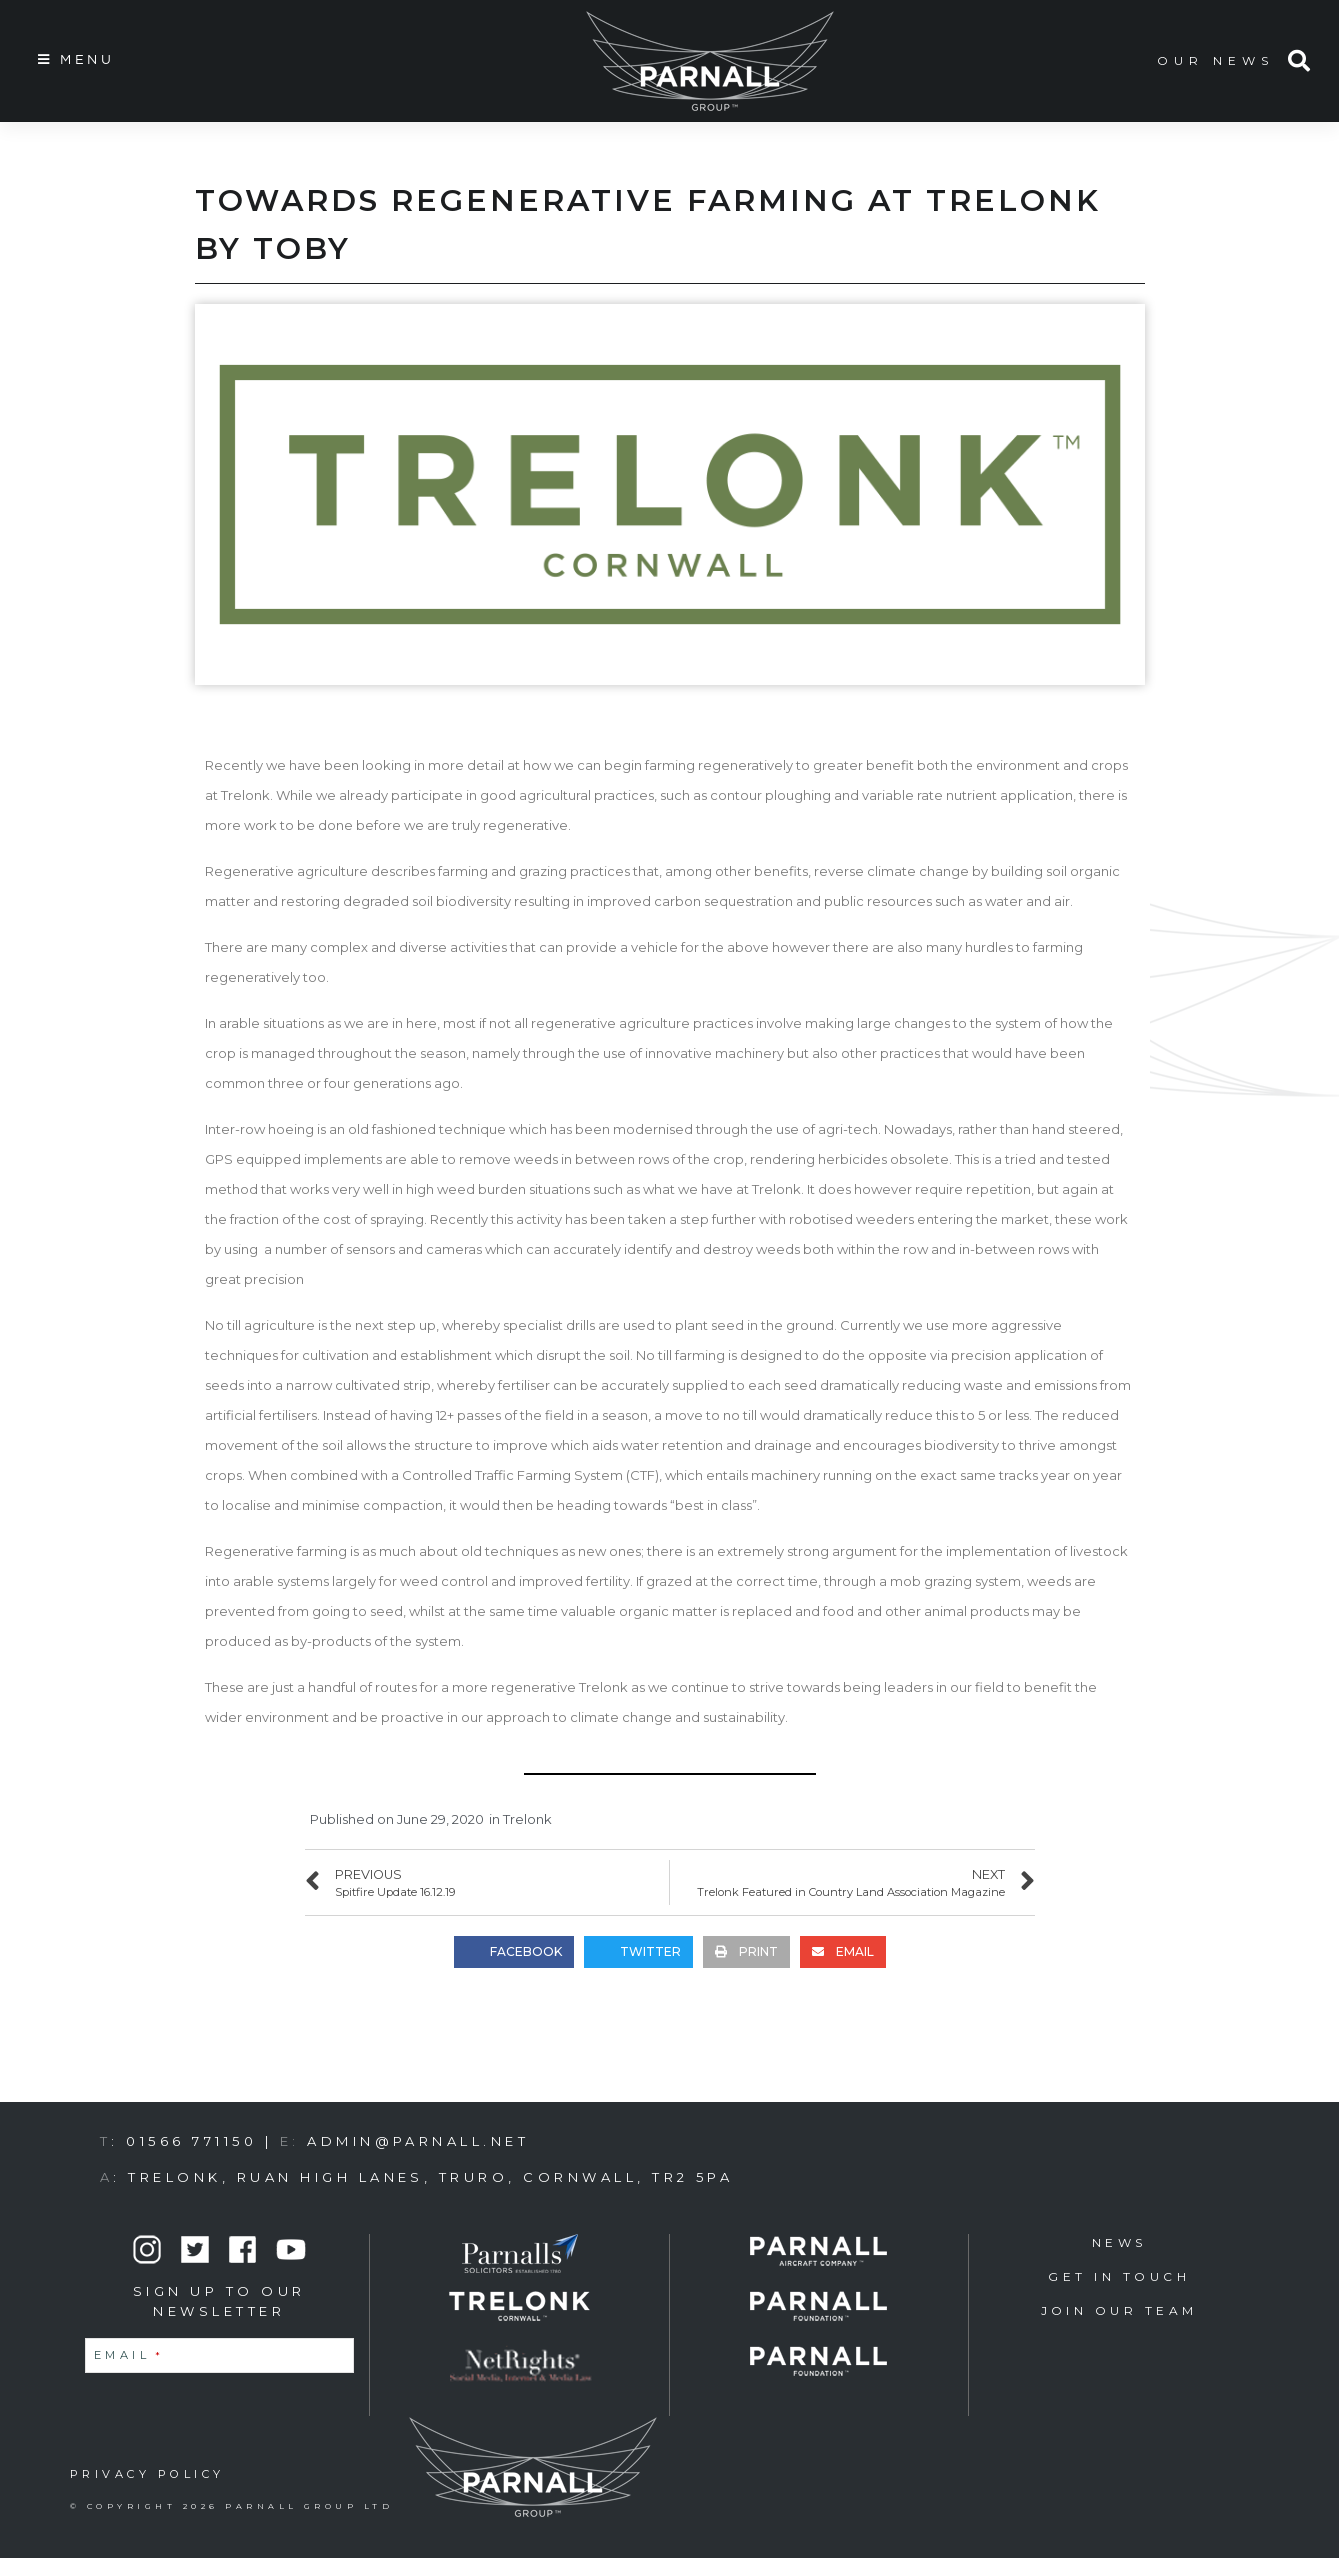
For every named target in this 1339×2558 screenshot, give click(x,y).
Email (129, 2355)
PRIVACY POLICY (147, 2474)
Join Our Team (1119, 2310)
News (1119, 2242)
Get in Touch (1119, 2276)
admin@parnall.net (418, 2141)
